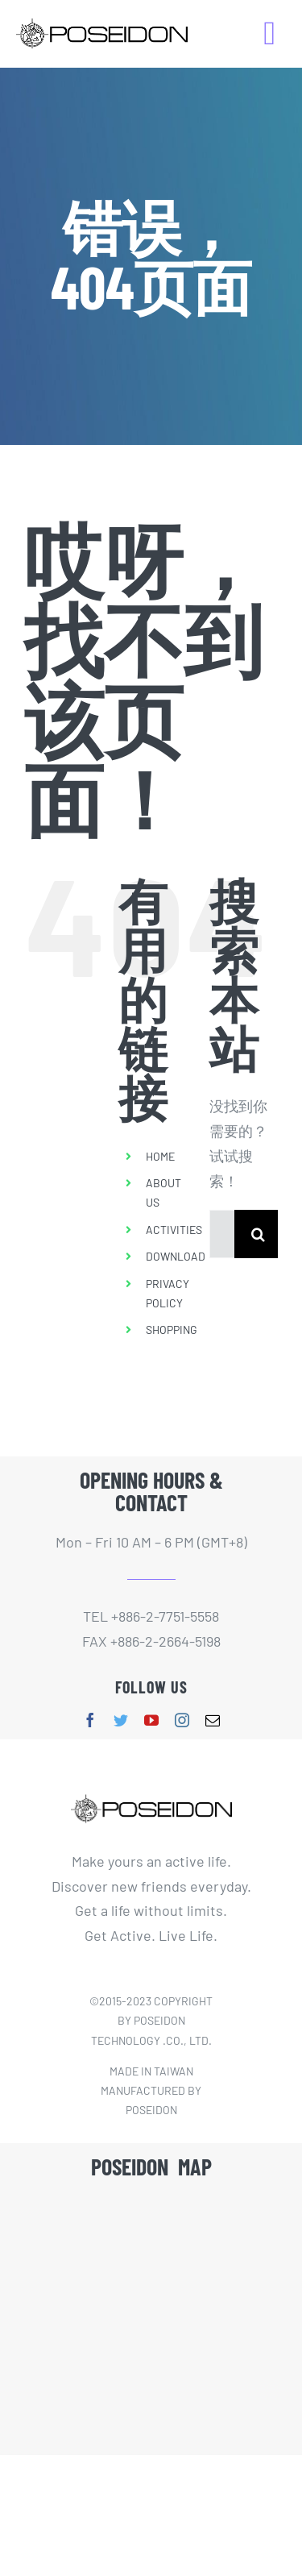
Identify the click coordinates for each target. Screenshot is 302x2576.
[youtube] (151, 1720)
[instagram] (182, 1720)
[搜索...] (221, 1234)
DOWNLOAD (175, 1256)
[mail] (212, 1720)
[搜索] (258, 1234)
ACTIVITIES (174, 1229)
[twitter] (121, 1720)
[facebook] (90, 1720)
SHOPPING (171, 1329)
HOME (160, 1156)
